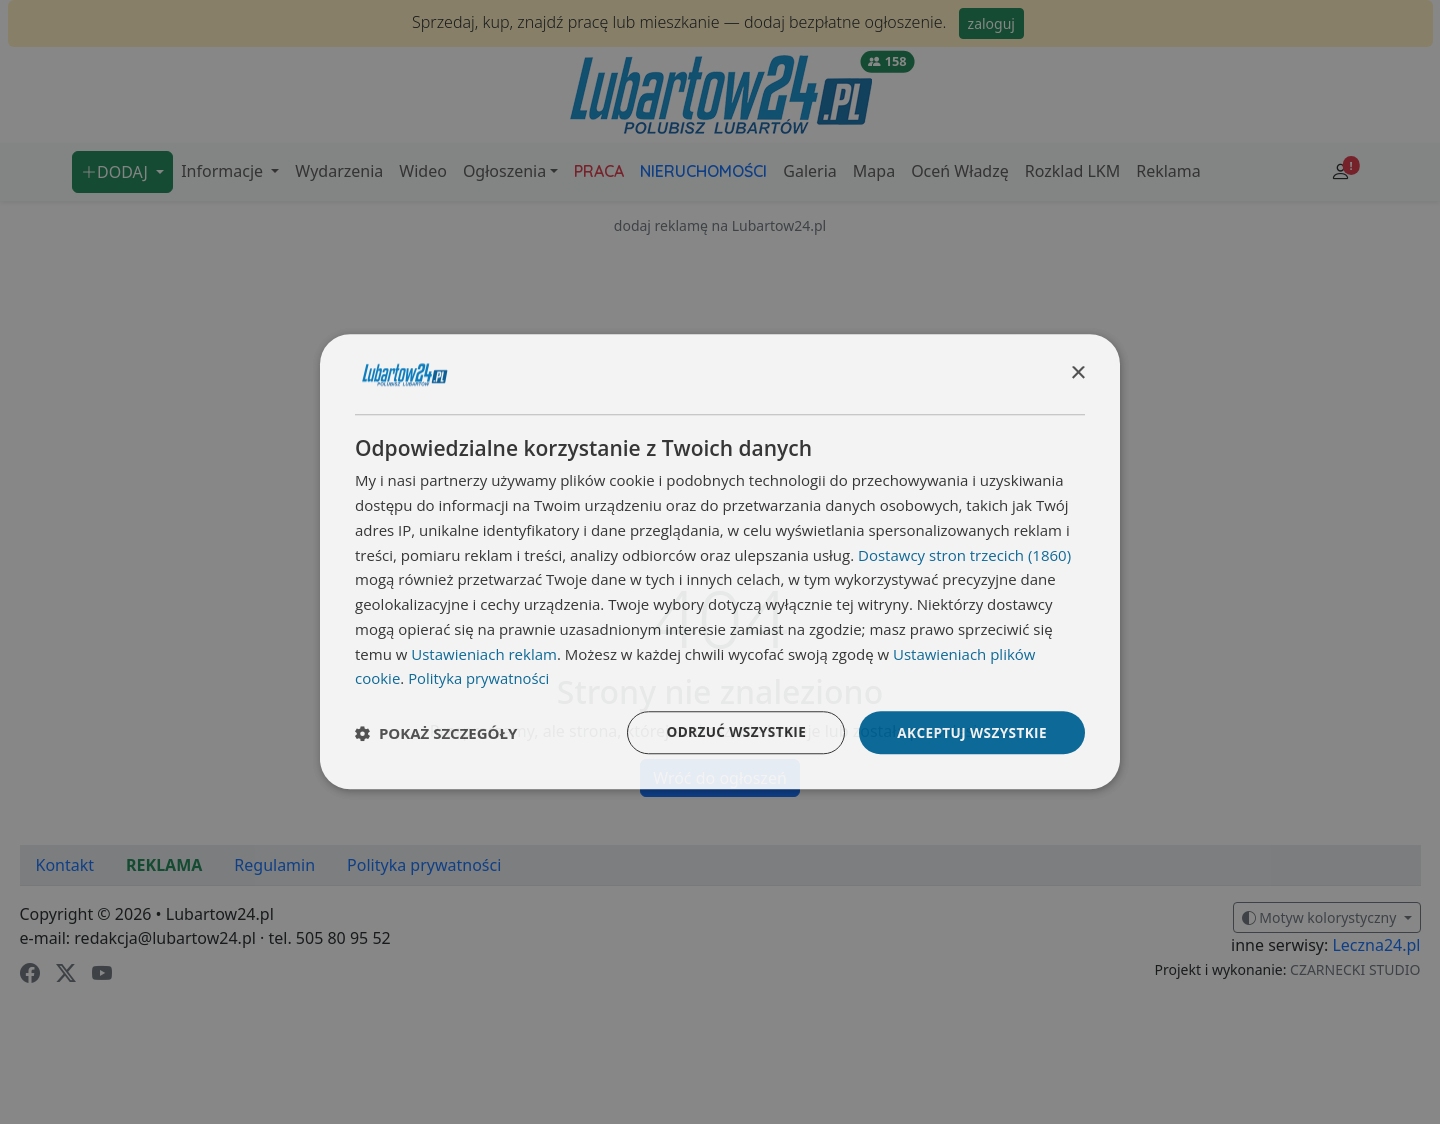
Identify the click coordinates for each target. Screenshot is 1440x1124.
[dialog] (720, 562)
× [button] (1077, 372)
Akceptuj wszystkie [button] (970, 732)
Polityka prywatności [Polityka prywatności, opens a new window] (479, 678)
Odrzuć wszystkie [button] (730, 732)
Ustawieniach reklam (484, 653)
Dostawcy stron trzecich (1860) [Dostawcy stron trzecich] (964, 554)
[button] (436, 733)
